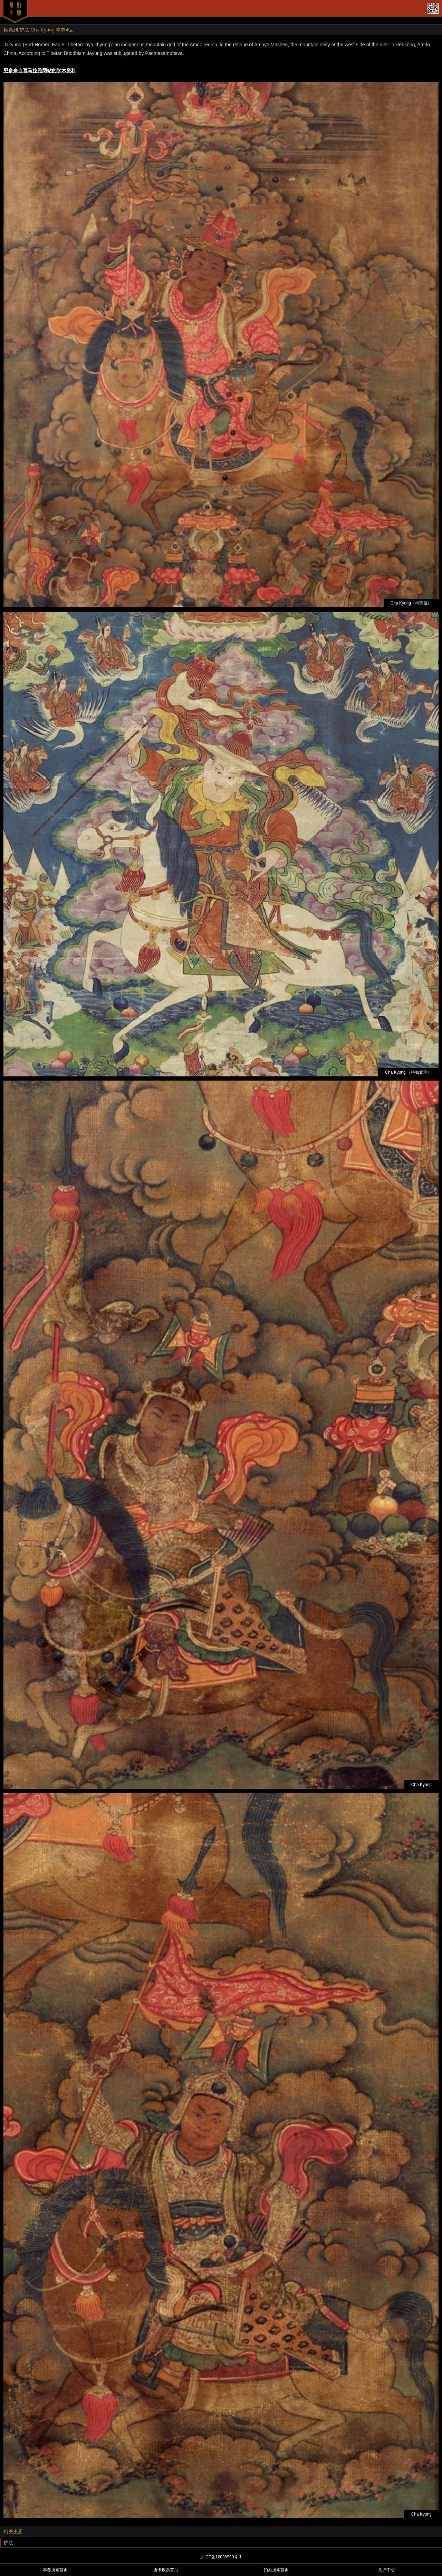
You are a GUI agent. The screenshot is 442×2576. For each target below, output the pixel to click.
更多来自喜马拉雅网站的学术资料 (39, 70)
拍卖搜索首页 (276, 2569)
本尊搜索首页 (55, 2569)
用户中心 (386, 2569)
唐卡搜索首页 (165, 2569)
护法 (8, 2543)
